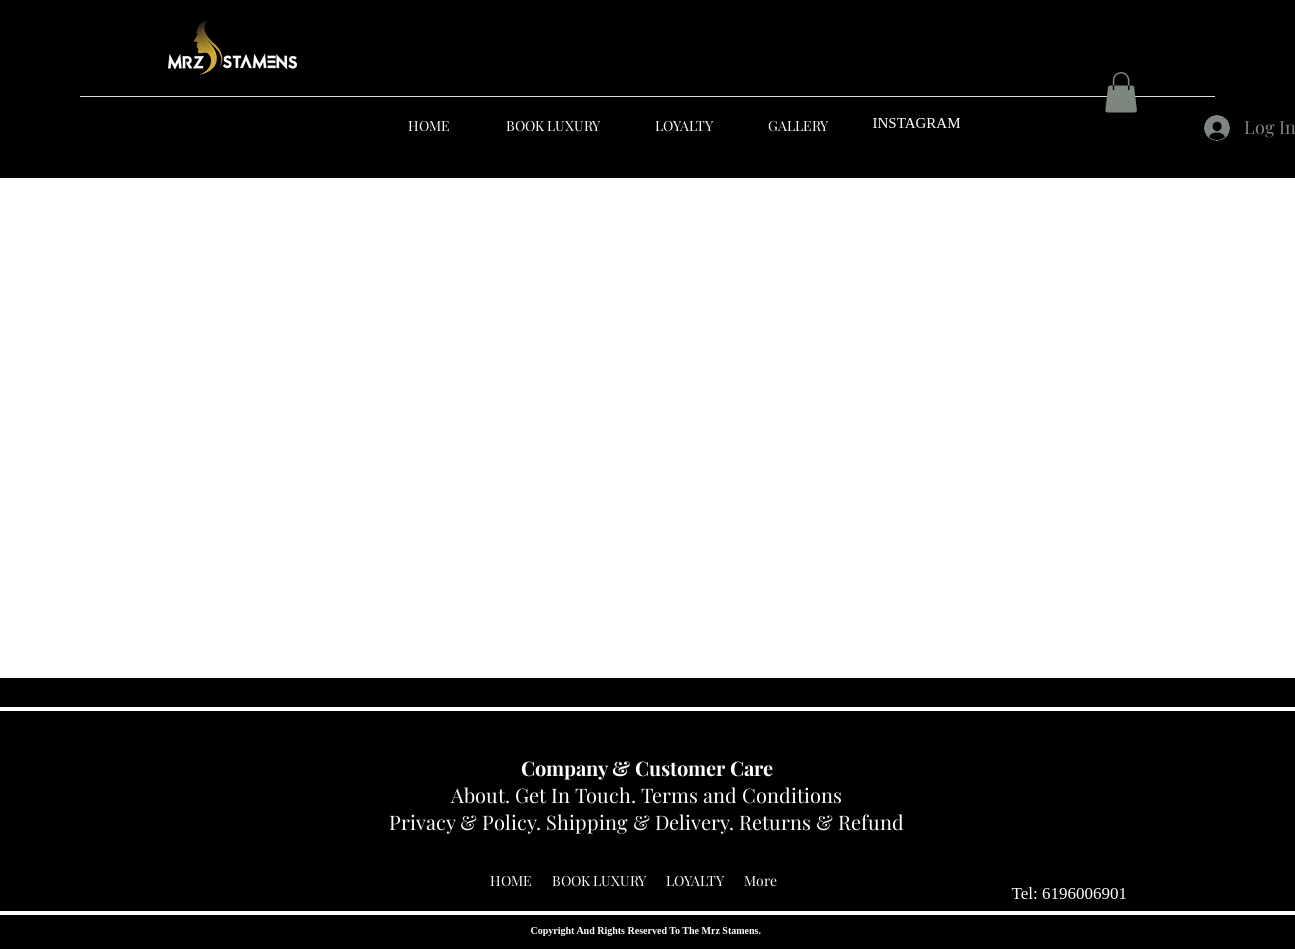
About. (483, 794)
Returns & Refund (821, 821)
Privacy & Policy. (467, 821)
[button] (1121, 92)
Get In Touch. (578, 794)
